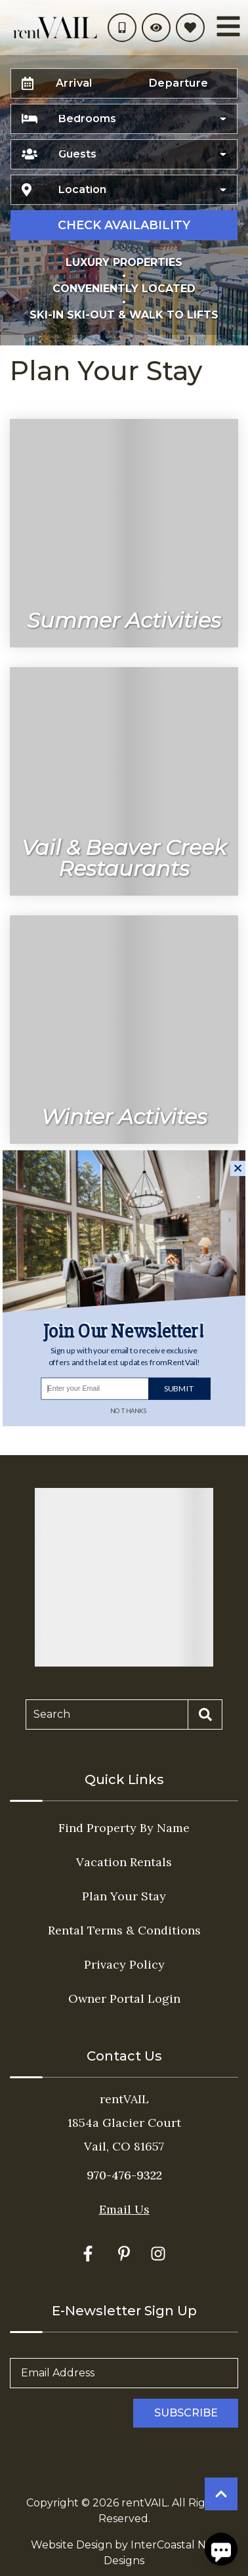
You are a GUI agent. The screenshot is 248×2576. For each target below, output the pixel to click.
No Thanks (128, 1410)
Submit (179, 1388)
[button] (124, 1356)
